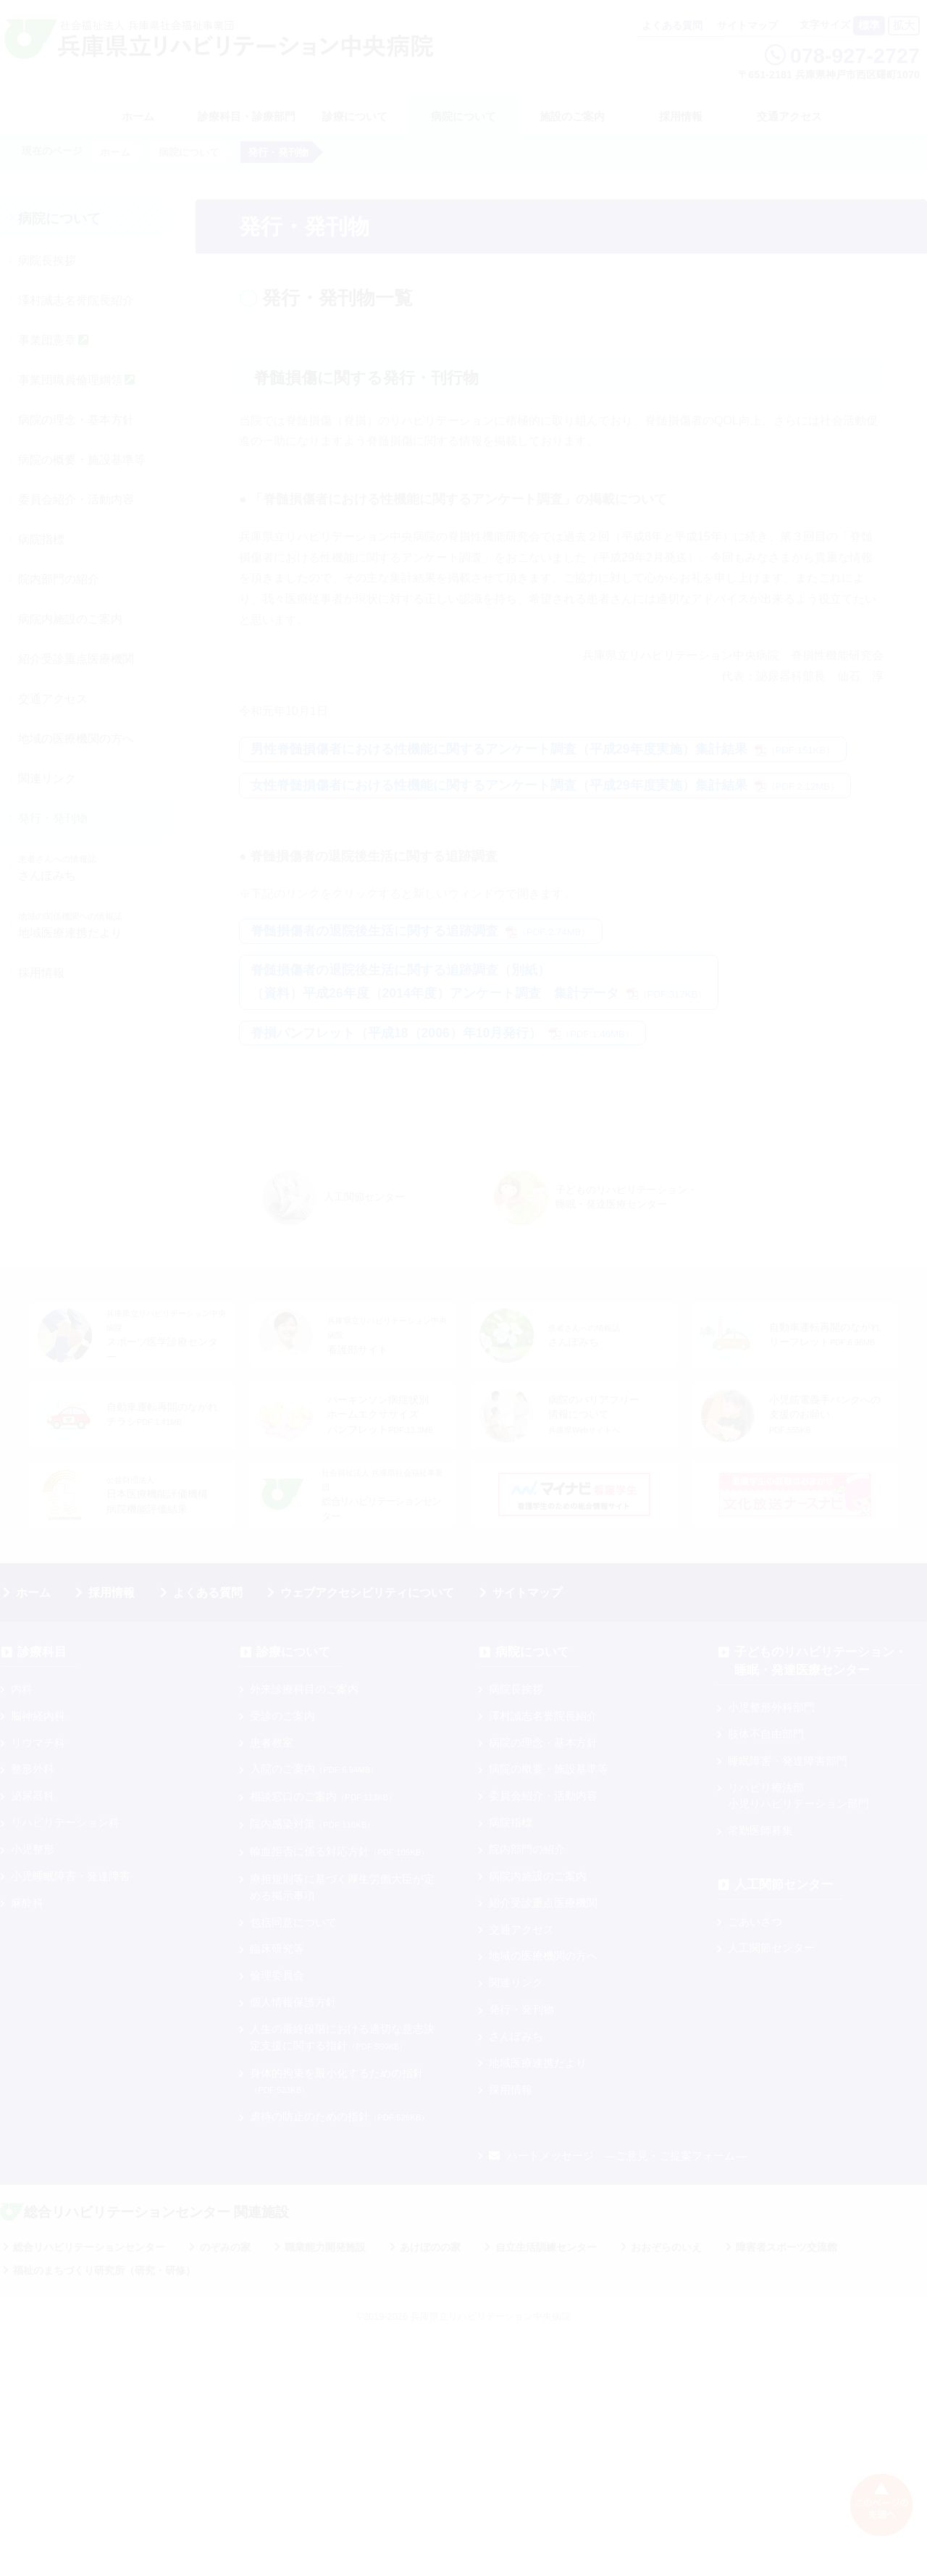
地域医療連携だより (70, 925)
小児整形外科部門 (771, 1707)
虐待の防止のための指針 (339, 2116)
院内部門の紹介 (58, 579)
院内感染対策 (312, 1824)
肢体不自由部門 (766, 1734)
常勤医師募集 (760, 1830)
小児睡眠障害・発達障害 (70, 1876)
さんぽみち (57, 868)
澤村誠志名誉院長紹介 (76, 300)
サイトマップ (747, 25)
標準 (869, 25)
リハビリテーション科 (65, 1822)
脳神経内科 (38, 1716)
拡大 (904, 25)
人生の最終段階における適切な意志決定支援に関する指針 (342, 2037)
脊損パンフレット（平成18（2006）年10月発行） (442, 1033)
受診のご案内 (282, 1716)
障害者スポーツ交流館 (786, 2247)
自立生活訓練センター (546, 2247)
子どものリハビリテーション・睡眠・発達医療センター (820, 1661)
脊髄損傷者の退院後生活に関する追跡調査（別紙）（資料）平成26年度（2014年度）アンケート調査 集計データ (479, 981)
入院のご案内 (314, 1768)
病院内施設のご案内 (70, 619)
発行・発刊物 (53, 818)
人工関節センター (783, 1884)
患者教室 (271, 1742)
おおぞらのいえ (666, 2247)
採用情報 (680, 116)
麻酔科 (27, 1903)
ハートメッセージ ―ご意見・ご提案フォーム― (617, 2155)
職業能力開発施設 (325, 2247)
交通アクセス (789, 116)
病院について (463, 116)
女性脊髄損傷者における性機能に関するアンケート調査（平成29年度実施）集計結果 (545, 785)
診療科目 (42, 1652)
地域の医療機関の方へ (76, 738)
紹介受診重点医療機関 (76, 659)
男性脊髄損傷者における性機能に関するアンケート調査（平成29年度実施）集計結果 (543, 749)
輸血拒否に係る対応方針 (339, 1851)
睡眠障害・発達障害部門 (787, 1761)
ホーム (33, 1592)
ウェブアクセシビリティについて (367, 1592)
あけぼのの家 (430, 2247)
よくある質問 (672, 25)
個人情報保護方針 (293, 2002)
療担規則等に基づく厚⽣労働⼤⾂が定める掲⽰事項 (342, 1887)
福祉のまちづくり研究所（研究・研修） (104, 2270)
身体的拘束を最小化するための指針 (337, 2081)
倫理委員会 (277, 1975)
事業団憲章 (53, 340)
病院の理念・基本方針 (76, 420)
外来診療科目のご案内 (304, 1689)
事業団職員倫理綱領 (76, 380)
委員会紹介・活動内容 (76, 499)
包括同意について (293, 1922)
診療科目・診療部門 (246, 116)
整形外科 (32, 1768)
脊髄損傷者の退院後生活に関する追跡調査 (421, 931)
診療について (354, 116)
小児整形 (32, 1849)
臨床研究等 (277, 1948)
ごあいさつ (755, 1921)
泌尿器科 (32, 1795)
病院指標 (41, 539)
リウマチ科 (38, 1742)
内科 (22, 1689)
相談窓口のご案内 (323, 1796)
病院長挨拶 (47, 260)
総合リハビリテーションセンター (89, 2247)
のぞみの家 (225, 2247)
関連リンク (47, 778)
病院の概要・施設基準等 (82, 459)
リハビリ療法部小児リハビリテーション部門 (798, 1795)
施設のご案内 (572, 116)
